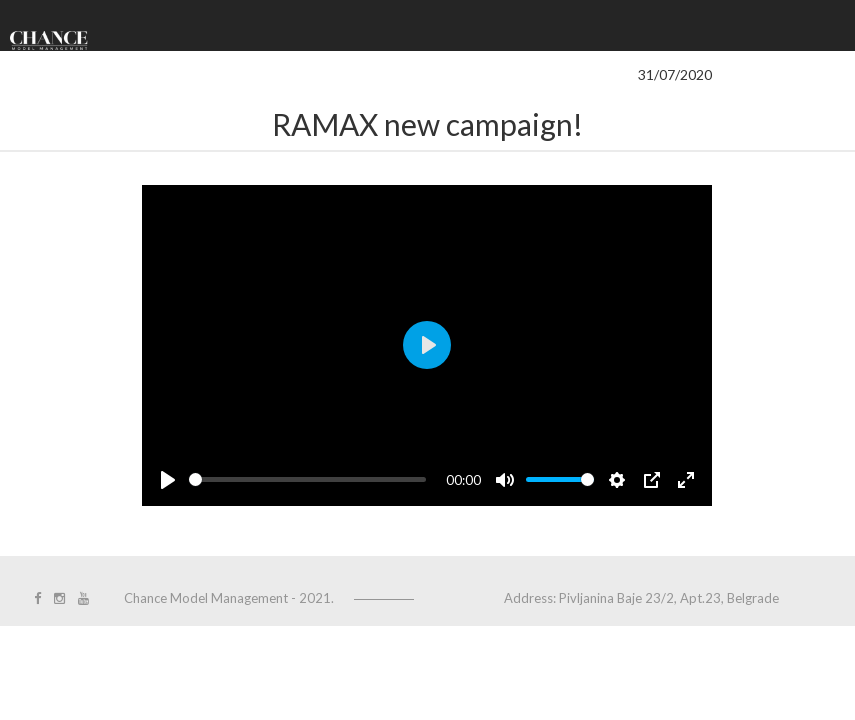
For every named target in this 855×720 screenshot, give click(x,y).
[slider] (307, 479)
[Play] (168, 480)
